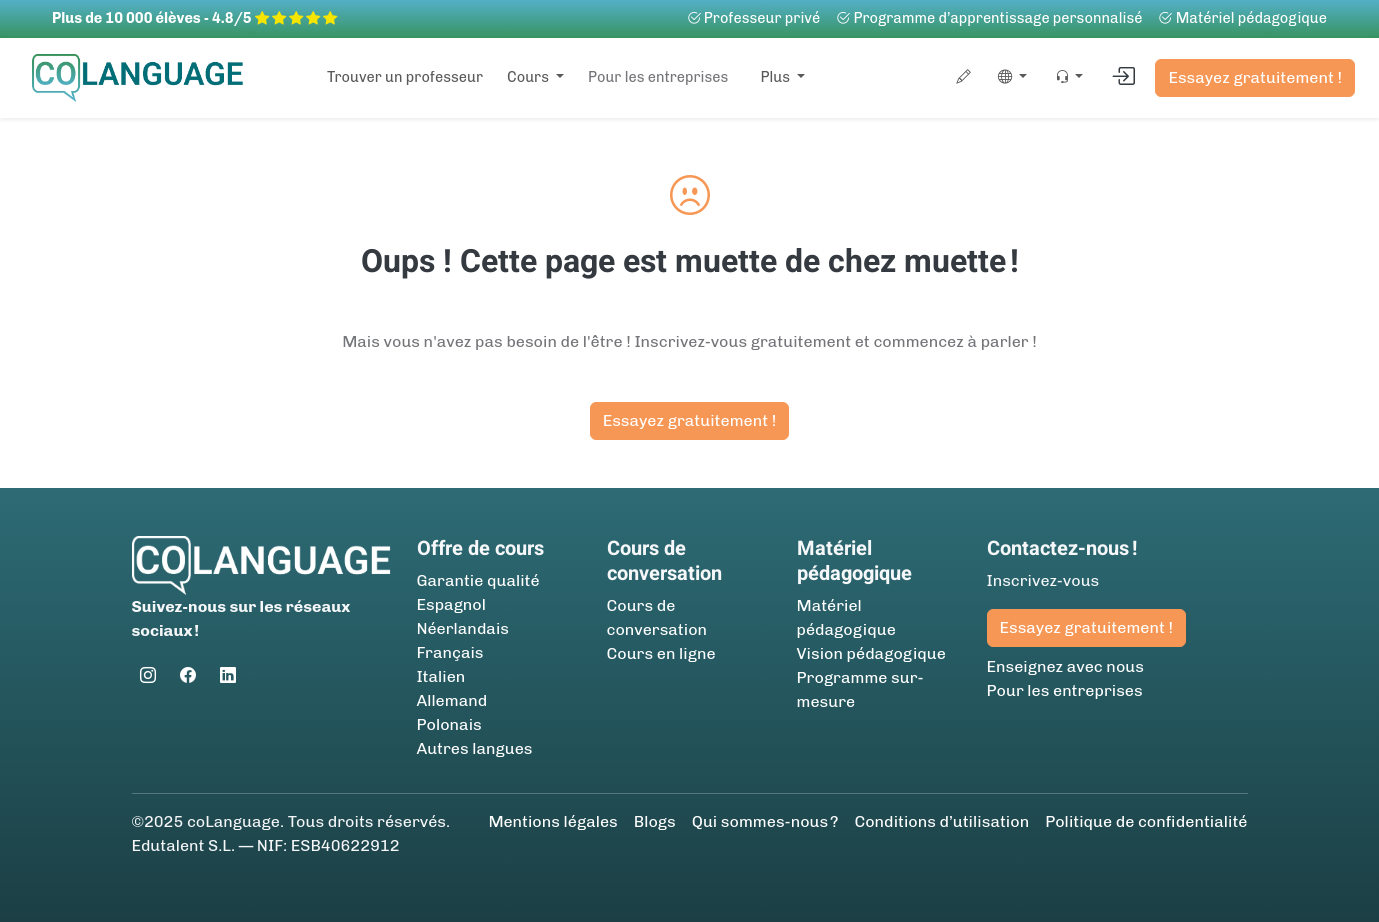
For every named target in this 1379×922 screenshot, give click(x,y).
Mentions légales (552, 821)
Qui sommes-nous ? (765, 821)
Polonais (449, 724)
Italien (441, 676)
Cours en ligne (661, 653)
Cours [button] (529, 77)
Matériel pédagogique (1242, 18)
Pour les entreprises (658, 77)
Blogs (655, 821)
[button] (1008, 78)
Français (450, 652)
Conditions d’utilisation (941, 821)
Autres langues (475, 748)
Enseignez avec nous (1065, 666)
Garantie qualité (478, 580)
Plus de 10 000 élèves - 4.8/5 (194, 18)
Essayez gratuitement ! (1255, 77)
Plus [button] (776, 77)
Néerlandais (463, 628)
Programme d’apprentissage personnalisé (989, 18)
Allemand (452, 700)
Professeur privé (754, 18)
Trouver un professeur (405, 77)
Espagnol (451, 604)
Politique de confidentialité (1146, 821)
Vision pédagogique (871, 653)
